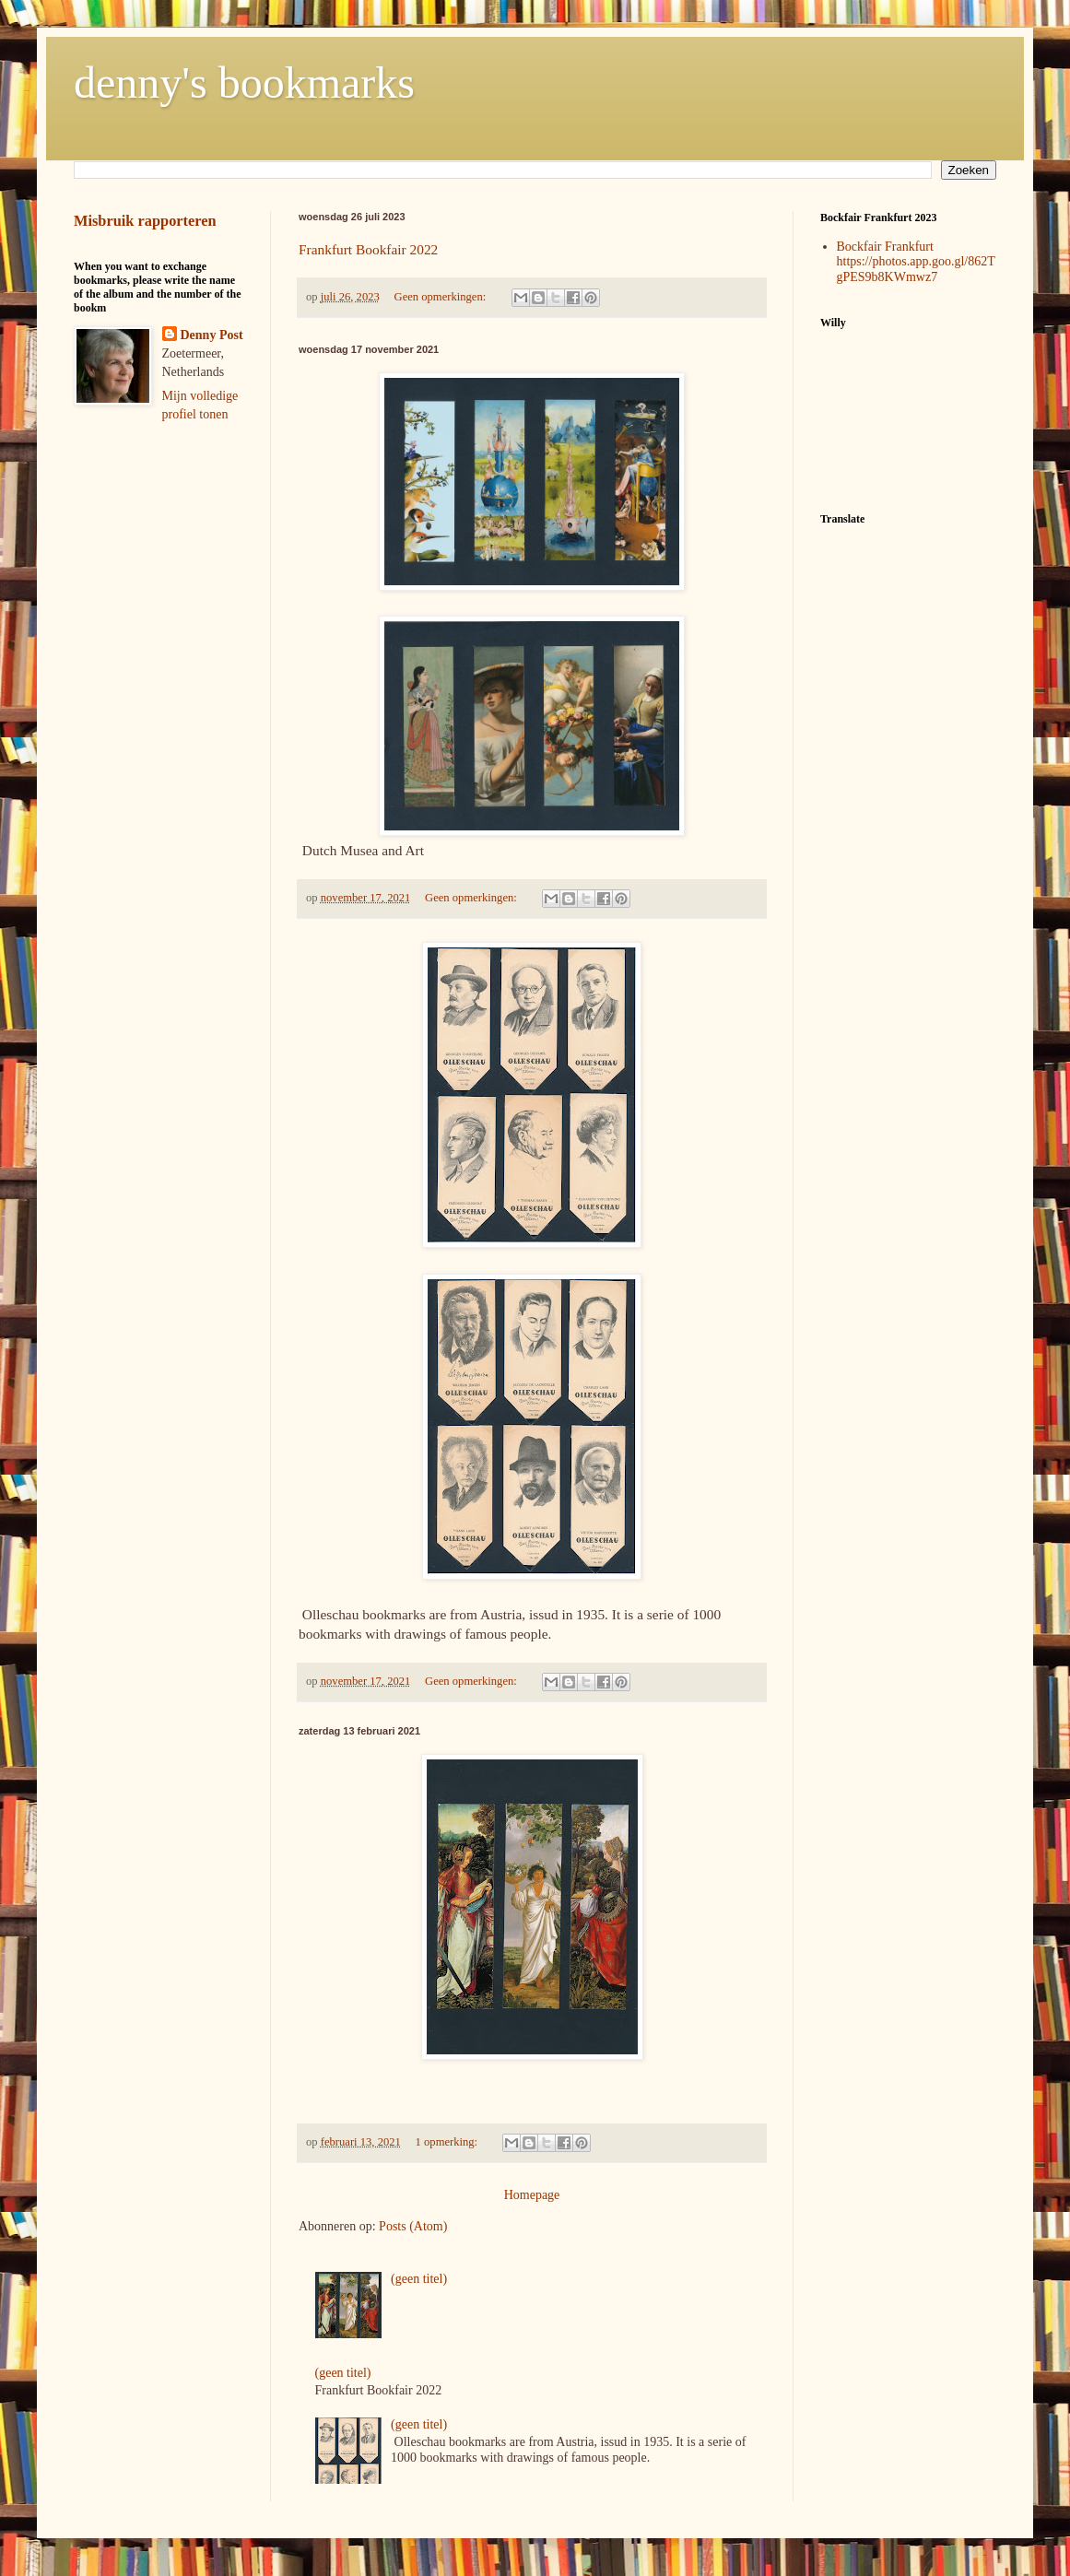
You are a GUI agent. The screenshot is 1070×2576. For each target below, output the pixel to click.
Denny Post (212, 335)
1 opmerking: (448, 2141)
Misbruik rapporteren (145, 220)
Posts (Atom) (413, 2226)
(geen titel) (419, 2279)
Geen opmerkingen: (441, 296)
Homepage (532, 2195)
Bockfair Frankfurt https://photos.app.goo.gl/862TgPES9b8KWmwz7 (916, 262)
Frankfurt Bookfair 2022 (368, 249)
